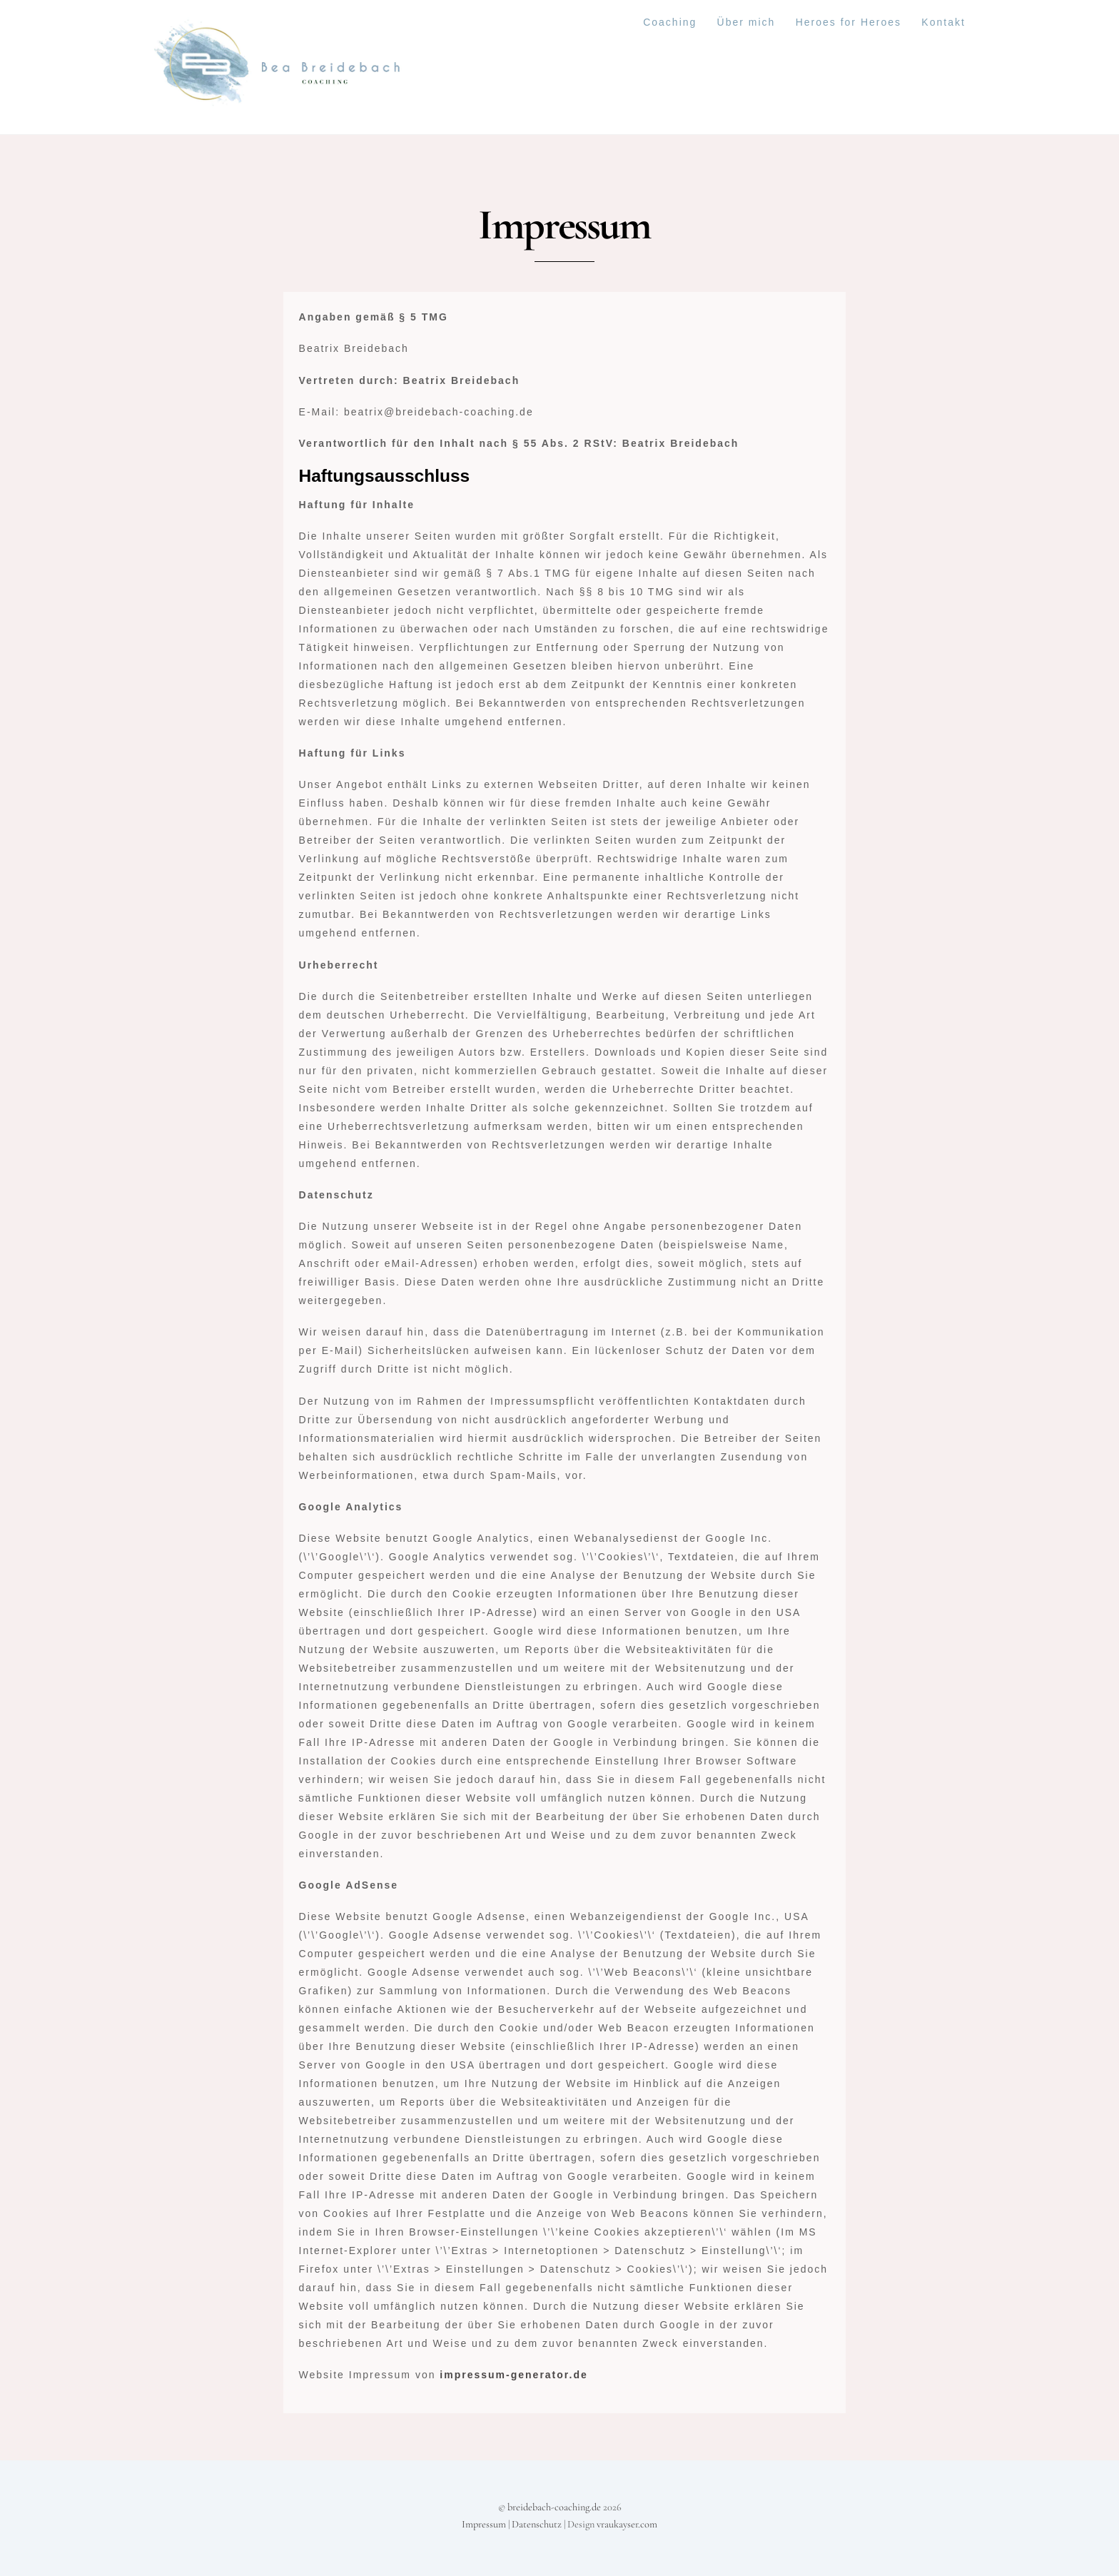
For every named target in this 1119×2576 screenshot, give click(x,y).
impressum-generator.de (513, 2374)
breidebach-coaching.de (554, 2507)
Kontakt (943, 22)
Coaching (670, 22)
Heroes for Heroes (848, 22)
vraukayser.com (627, 2524)
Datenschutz (537, 2524)
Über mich (746, 22)
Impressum (484, 2524)
